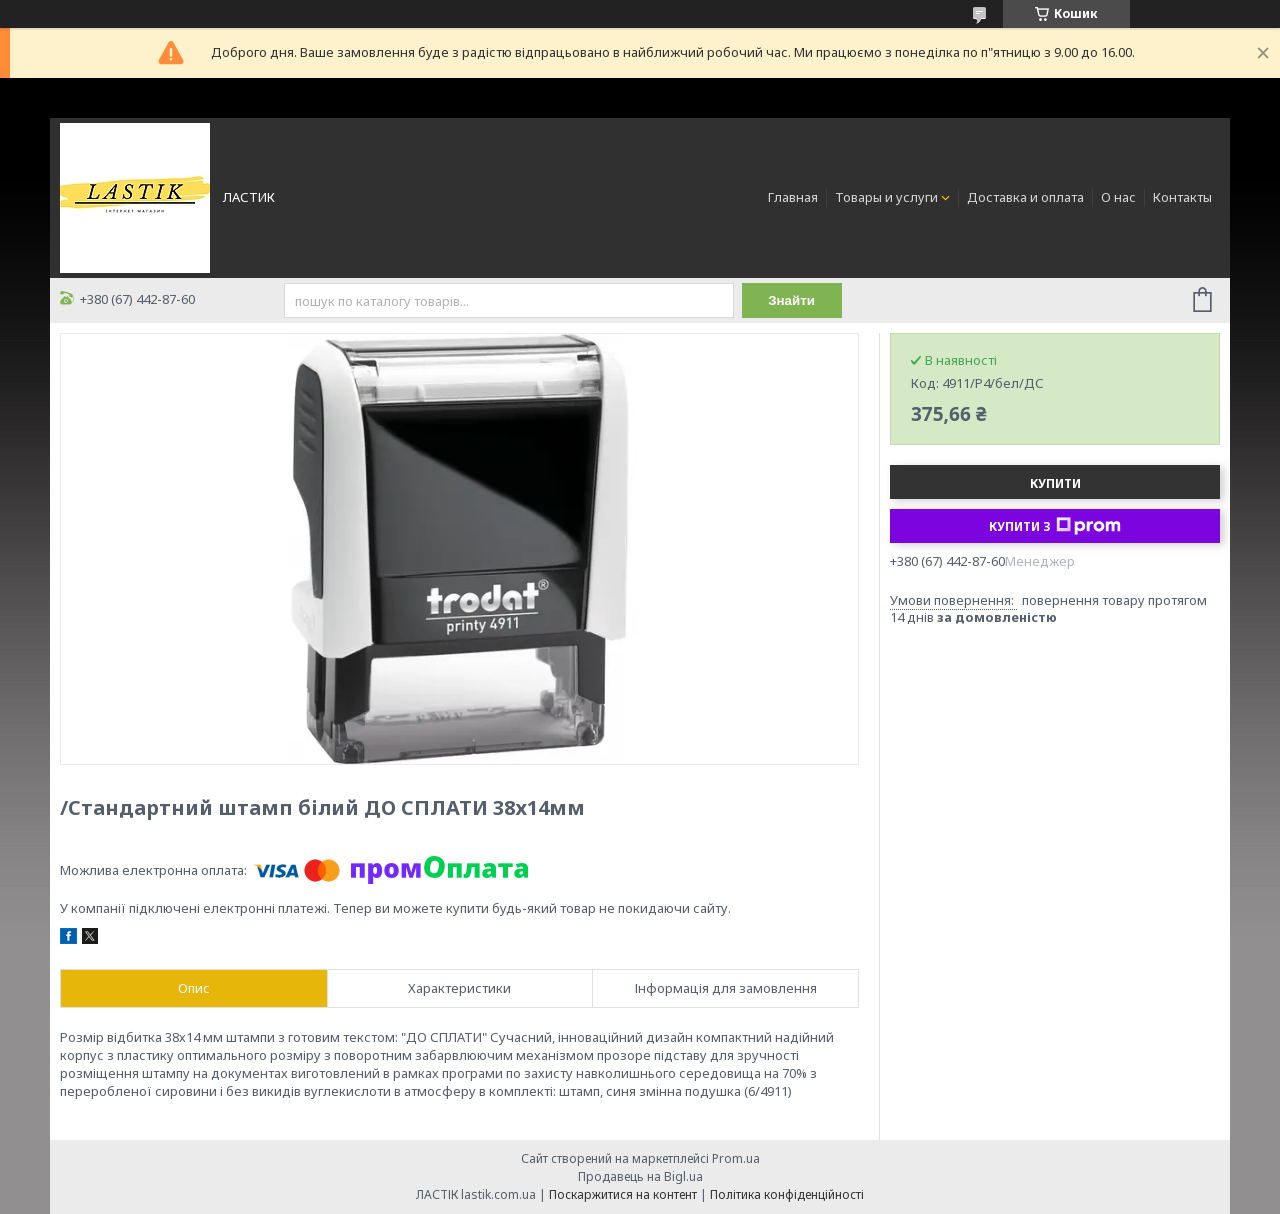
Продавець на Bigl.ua (640, 1176)
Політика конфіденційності (787, 1194)
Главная (793, 197)
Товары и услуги (886, 197)
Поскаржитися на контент (623, 1194)
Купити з (1055, 526)
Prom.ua (736, 1158)
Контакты (1182, 197)
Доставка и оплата (1025, 197)
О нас (1118, 197)
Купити (1055, 483)
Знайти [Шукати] (791, 300)
